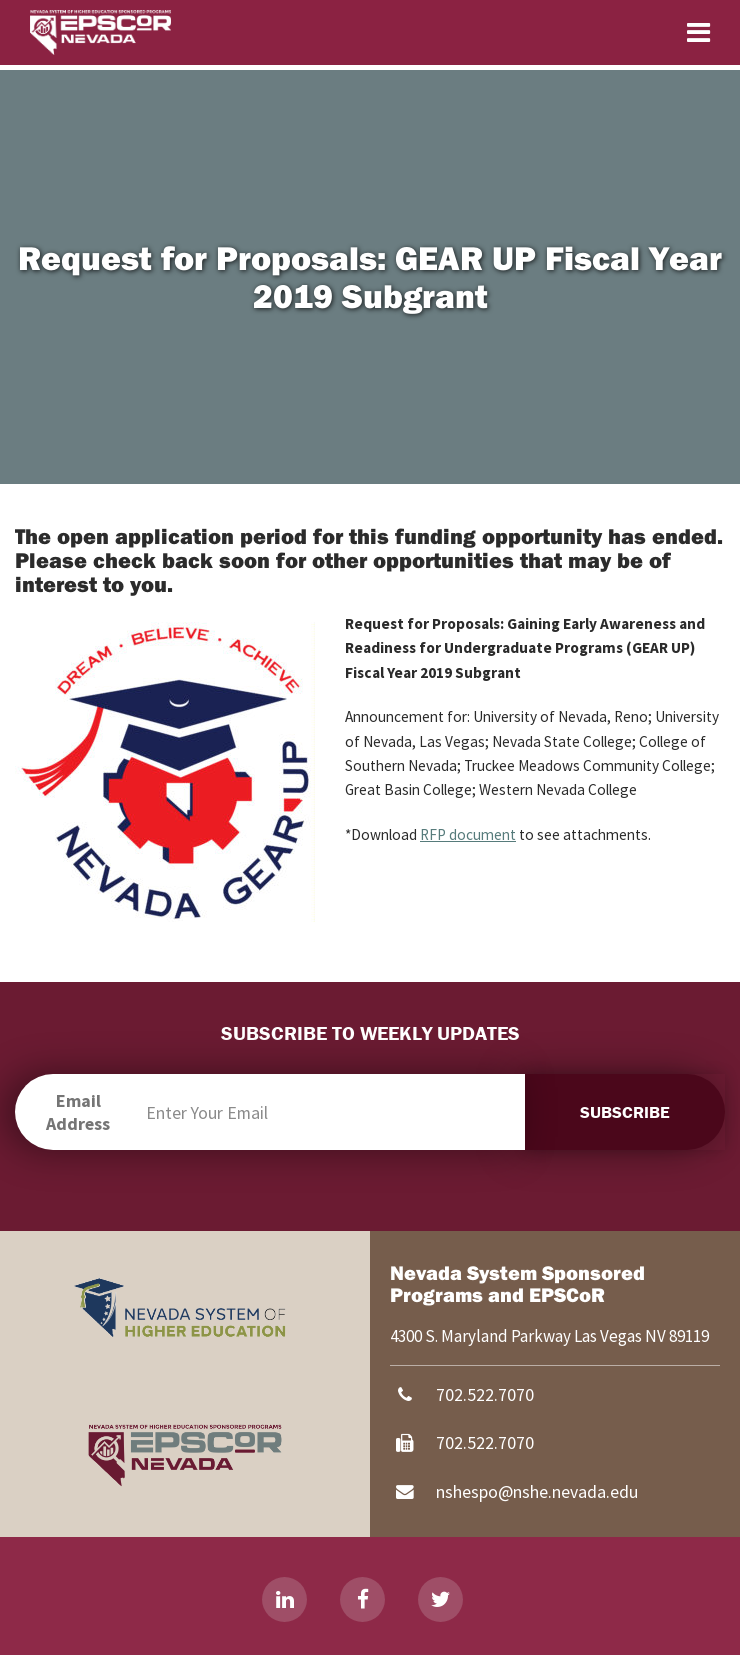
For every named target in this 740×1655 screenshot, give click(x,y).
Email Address (78, 1112)
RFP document (468, 834)
